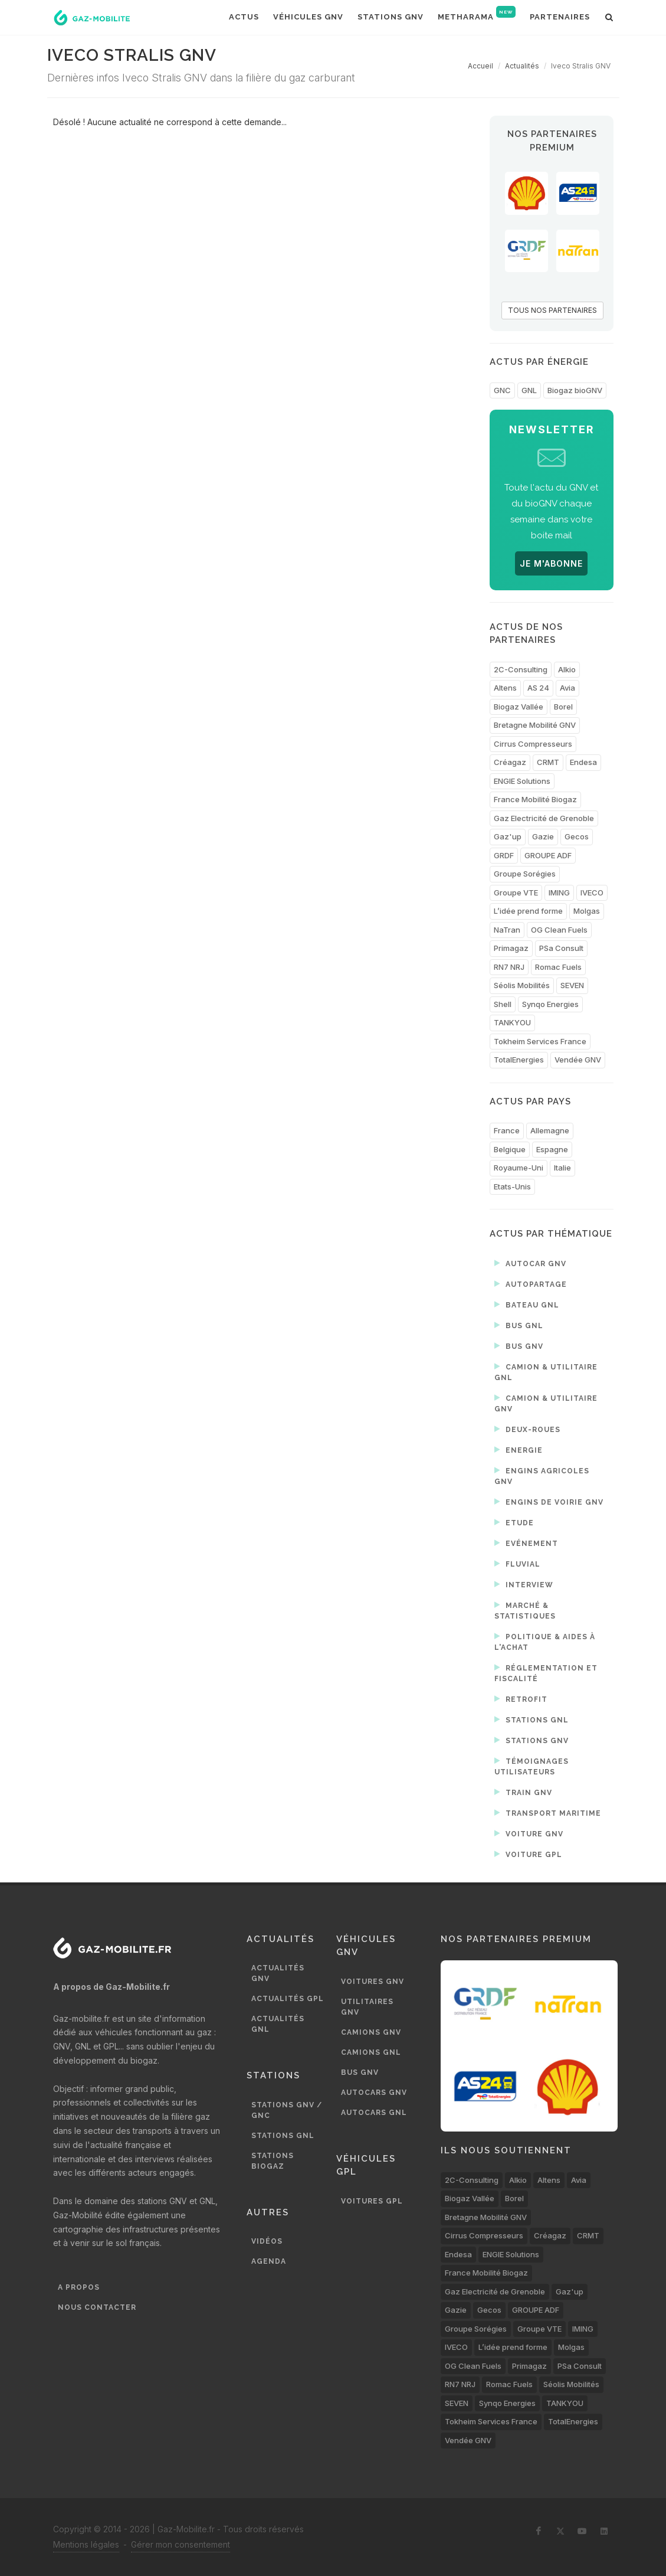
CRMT (548, 762)
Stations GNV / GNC (286, 2110)
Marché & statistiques (525, 1610)
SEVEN (572, 985)
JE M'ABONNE (551, 563)
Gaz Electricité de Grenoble (544, 818)
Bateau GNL (526, 1304)
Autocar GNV (530, 1263)
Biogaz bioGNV (574, 390)
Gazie (543, 836)
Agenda (268, 2261)
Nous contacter (97, 2307)
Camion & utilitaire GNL (546, 1371)
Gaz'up (507, 836)
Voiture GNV (528, 1833)
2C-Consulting (520, 669)
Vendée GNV (578, 1059)
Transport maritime (547, 1812)
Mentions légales (86, 2544)
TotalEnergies (519, 1059)
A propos (79, 2287)
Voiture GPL (528, 1854)
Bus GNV (518, 1346)
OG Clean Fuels (559, 929)
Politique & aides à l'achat (544, 1641)
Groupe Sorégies (525, 873)
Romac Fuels (558, 967)
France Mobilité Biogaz (535, 799)
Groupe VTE (516, 892)
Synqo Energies (550, 1004)
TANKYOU (512, 1022)
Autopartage (530, 1284)
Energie (518, 1449)
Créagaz (510, 762)
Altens (505, 687)
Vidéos (267, 2241)
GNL (529, 390)
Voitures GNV (372, 1981)
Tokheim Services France (540, 1041)
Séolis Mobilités (522, 985)
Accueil (480, 65)
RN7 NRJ (509, 967)
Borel (563, 706)
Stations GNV (531, 1740)
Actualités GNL (277, 2024)
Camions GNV (371, 2032)
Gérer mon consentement (180, 2544)
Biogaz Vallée (518, 706)
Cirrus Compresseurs (533, 743)
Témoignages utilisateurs (531, 1766)
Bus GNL (518, 1325)
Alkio (567, 669)
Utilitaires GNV (367, 2007)
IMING (559, 892)
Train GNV (523, 1792)
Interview (523, 1584)
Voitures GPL (372, 2201)
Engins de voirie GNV (548, 1501)
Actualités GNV (277, 1973)
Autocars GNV (374, 2092)
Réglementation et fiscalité (546, 1672)
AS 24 (538, 687)
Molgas (586, 911)
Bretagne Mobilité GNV (535, 725)
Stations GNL (531, 1719)
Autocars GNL (374, 2112)
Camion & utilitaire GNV (546, 1402)
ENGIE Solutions (522, 781)
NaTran (507, 929)
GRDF (504, 855)
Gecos (577, 836)
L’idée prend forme (528, 911)
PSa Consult (561, 948)
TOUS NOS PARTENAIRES (552, 310)
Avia (567, 687)
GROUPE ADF (548, 855)
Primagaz (511, 948)
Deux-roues (527, 1429)
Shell (502, 1004)
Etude (514, 1522)
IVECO (591, 892)
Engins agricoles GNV (541, 1475)
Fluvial (517, 1563)
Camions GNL (371, 2052)
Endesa (583, 762)
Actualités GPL (287, 1999)
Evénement (526, 1543)
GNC (502, 390)
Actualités (522, 65)
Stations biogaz (272, 2161)
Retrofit (520, 1699)
